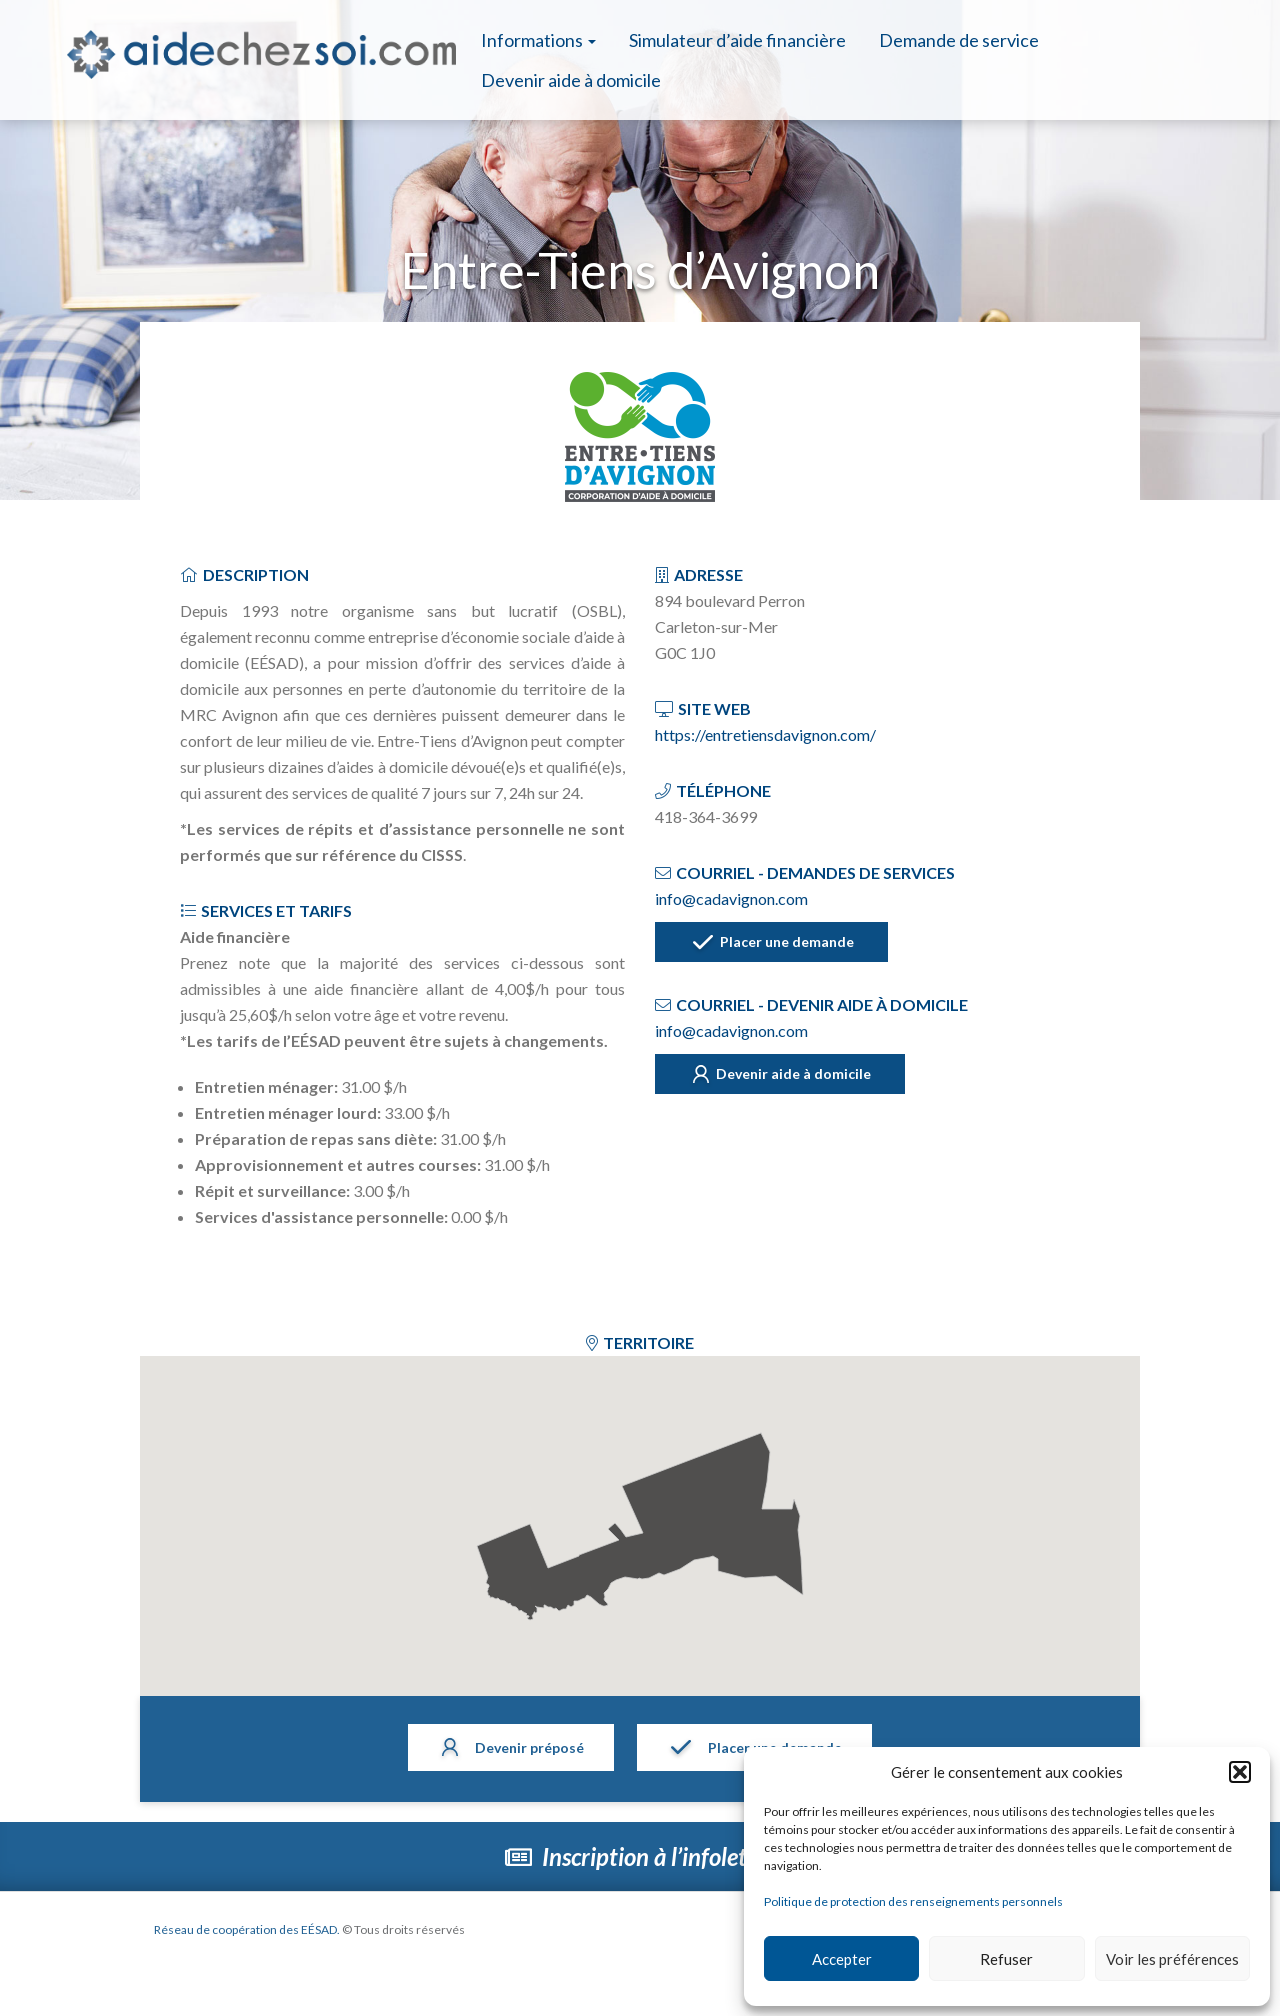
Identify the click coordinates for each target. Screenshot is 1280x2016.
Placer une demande (772, 943)
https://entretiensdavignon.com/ (765, 734)
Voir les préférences (1172, 1959)
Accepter (842, 1959)
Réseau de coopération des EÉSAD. (248, 1929)
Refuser (1006, 1959)
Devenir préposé (511, 1749)
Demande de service (959, 40)
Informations (538, 40)
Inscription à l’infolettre (640, 1856)
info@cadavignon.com (731, 898)
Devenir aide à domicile (571, 80)
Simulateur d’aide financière (737, 40)
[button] (1240, 1772)
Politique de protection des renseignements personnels (913, 1901)
